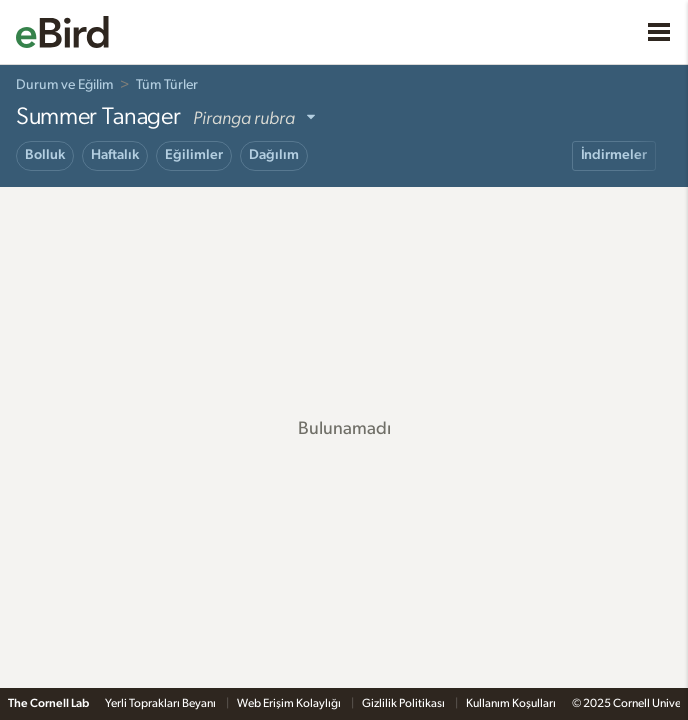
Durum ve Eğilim (64, 85)
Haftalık (115, 155)
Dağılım (274, 155)
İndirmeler (614, 155)
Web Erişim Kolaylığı (290, 703)
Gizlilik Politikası (404, 703)
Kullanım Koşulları (511, 703)
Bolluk (45, 155)
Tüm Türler (167, 85)
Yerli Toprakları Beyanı (161, 703)
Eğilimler (194, 155)
